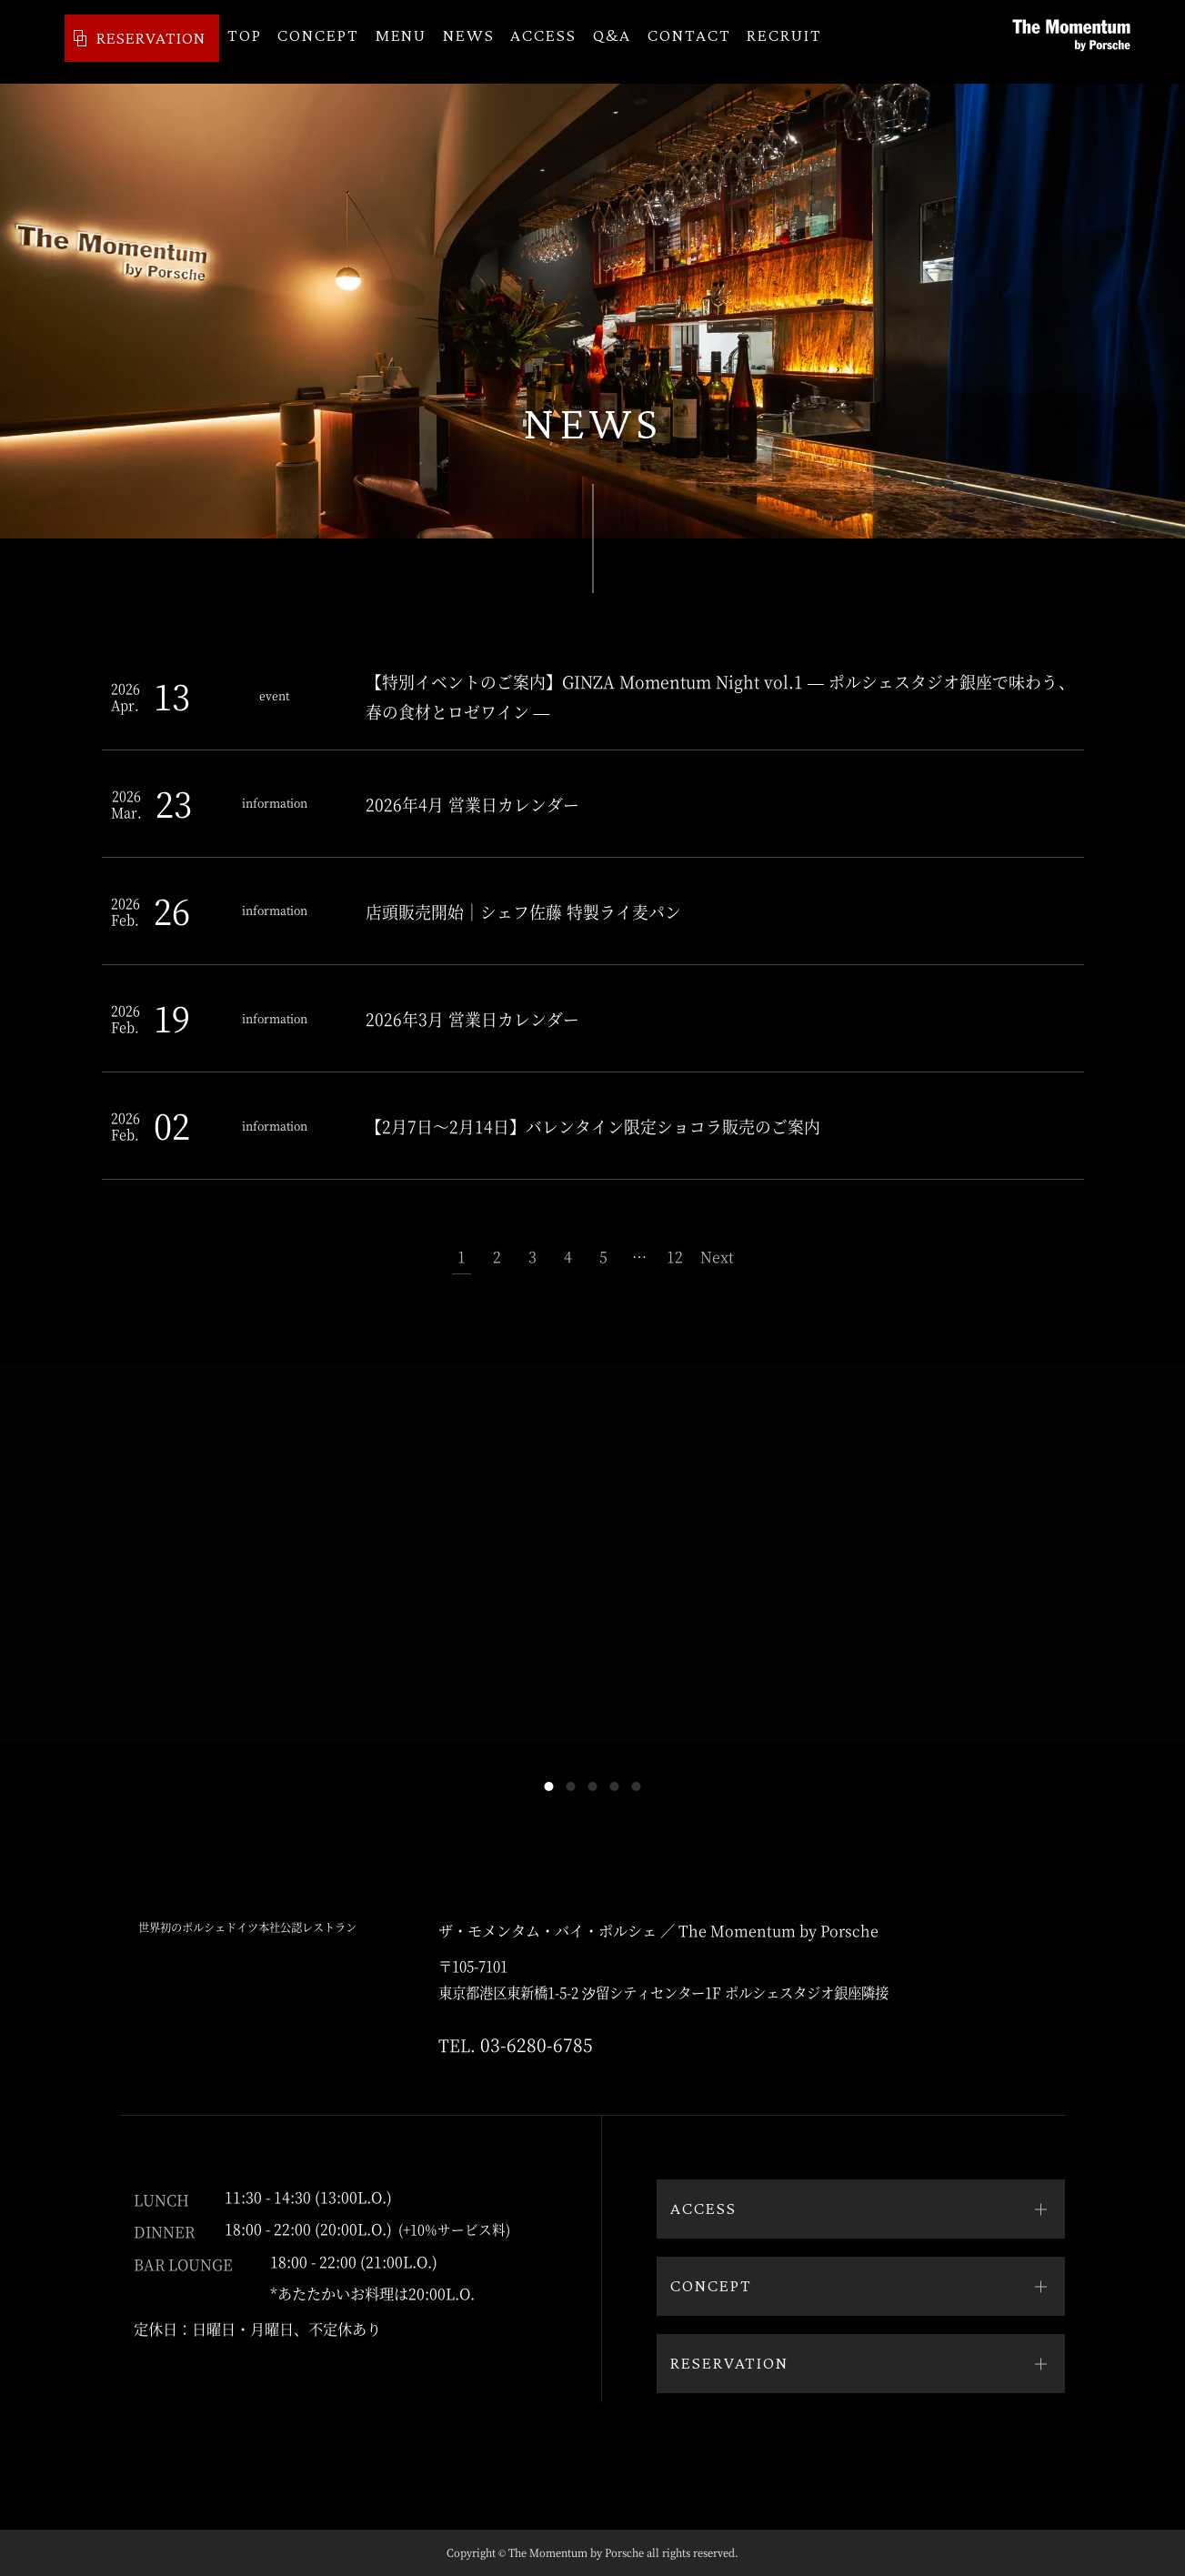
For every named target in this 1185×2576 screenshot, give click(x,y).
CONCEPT (318, 42)
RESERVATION (121, 41)
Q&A (612, 42)
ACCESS (543, 42)
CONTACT (689, 42)
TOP (244, 42)
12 (675, 1256)
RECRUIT (784, 42)
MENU (401, 42)
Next (717, 1256)
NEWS (469, 42)
